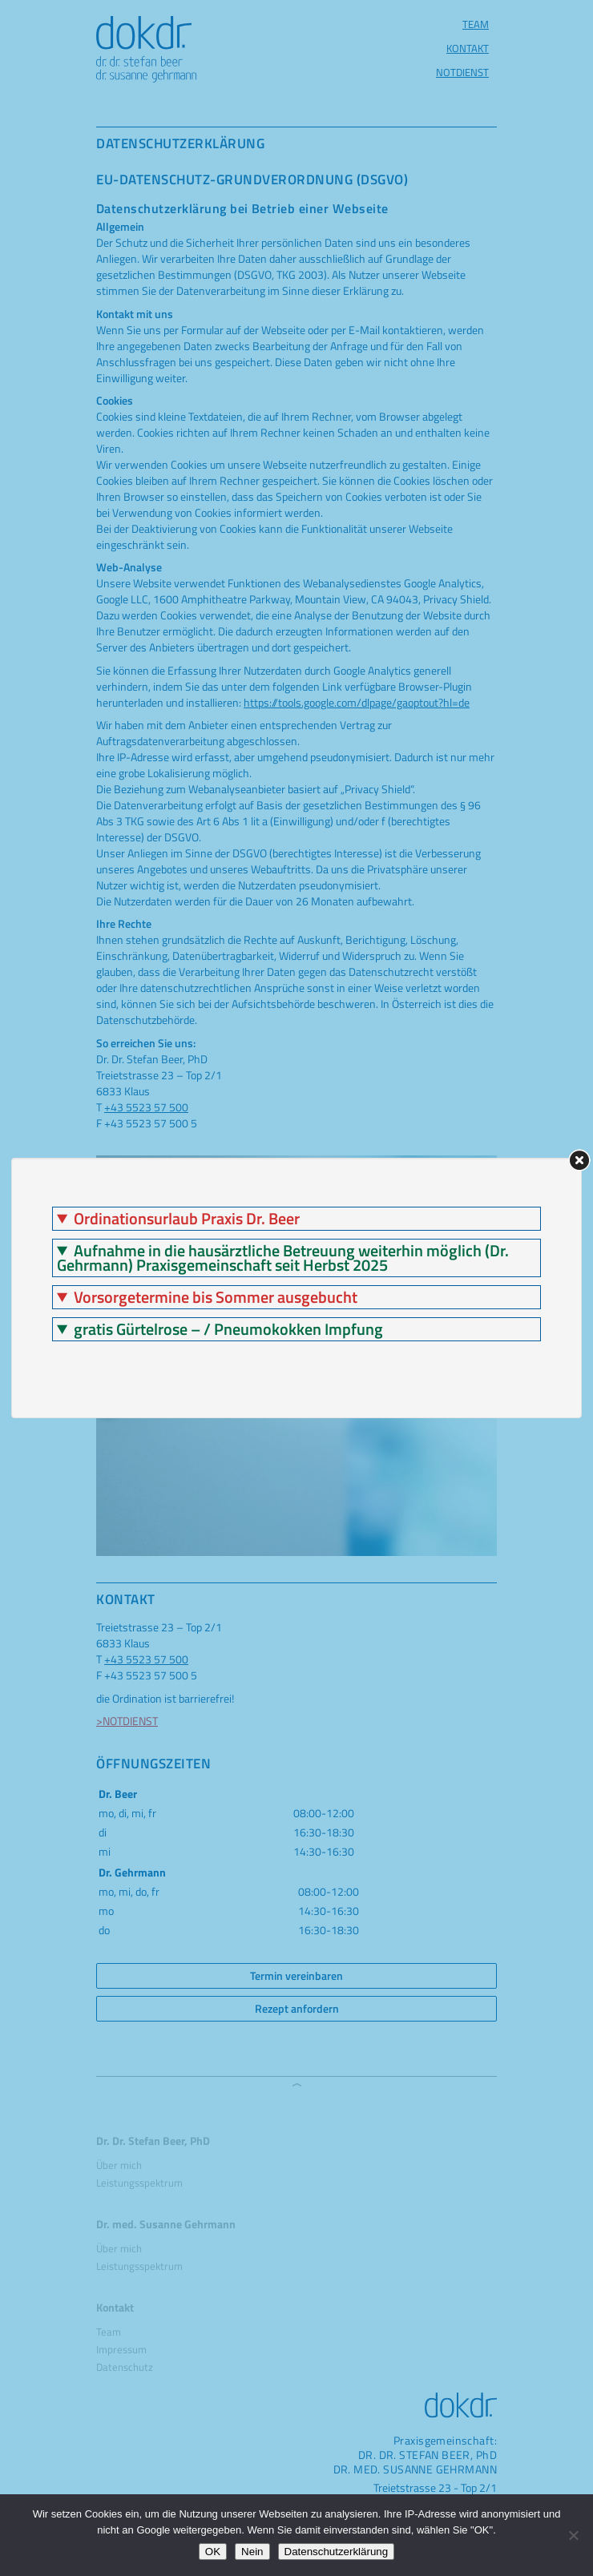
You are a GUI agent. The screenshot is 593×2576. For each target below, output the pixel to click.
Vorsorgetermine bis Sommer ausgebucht (215, 1297)
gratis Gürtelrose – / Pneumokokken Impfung (228, 1329)
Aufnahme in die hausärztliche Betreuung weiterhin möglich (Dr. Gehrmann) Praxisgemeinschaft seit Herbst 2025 (283, 1258)
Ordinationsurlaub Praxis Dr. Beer (187, 1218)
